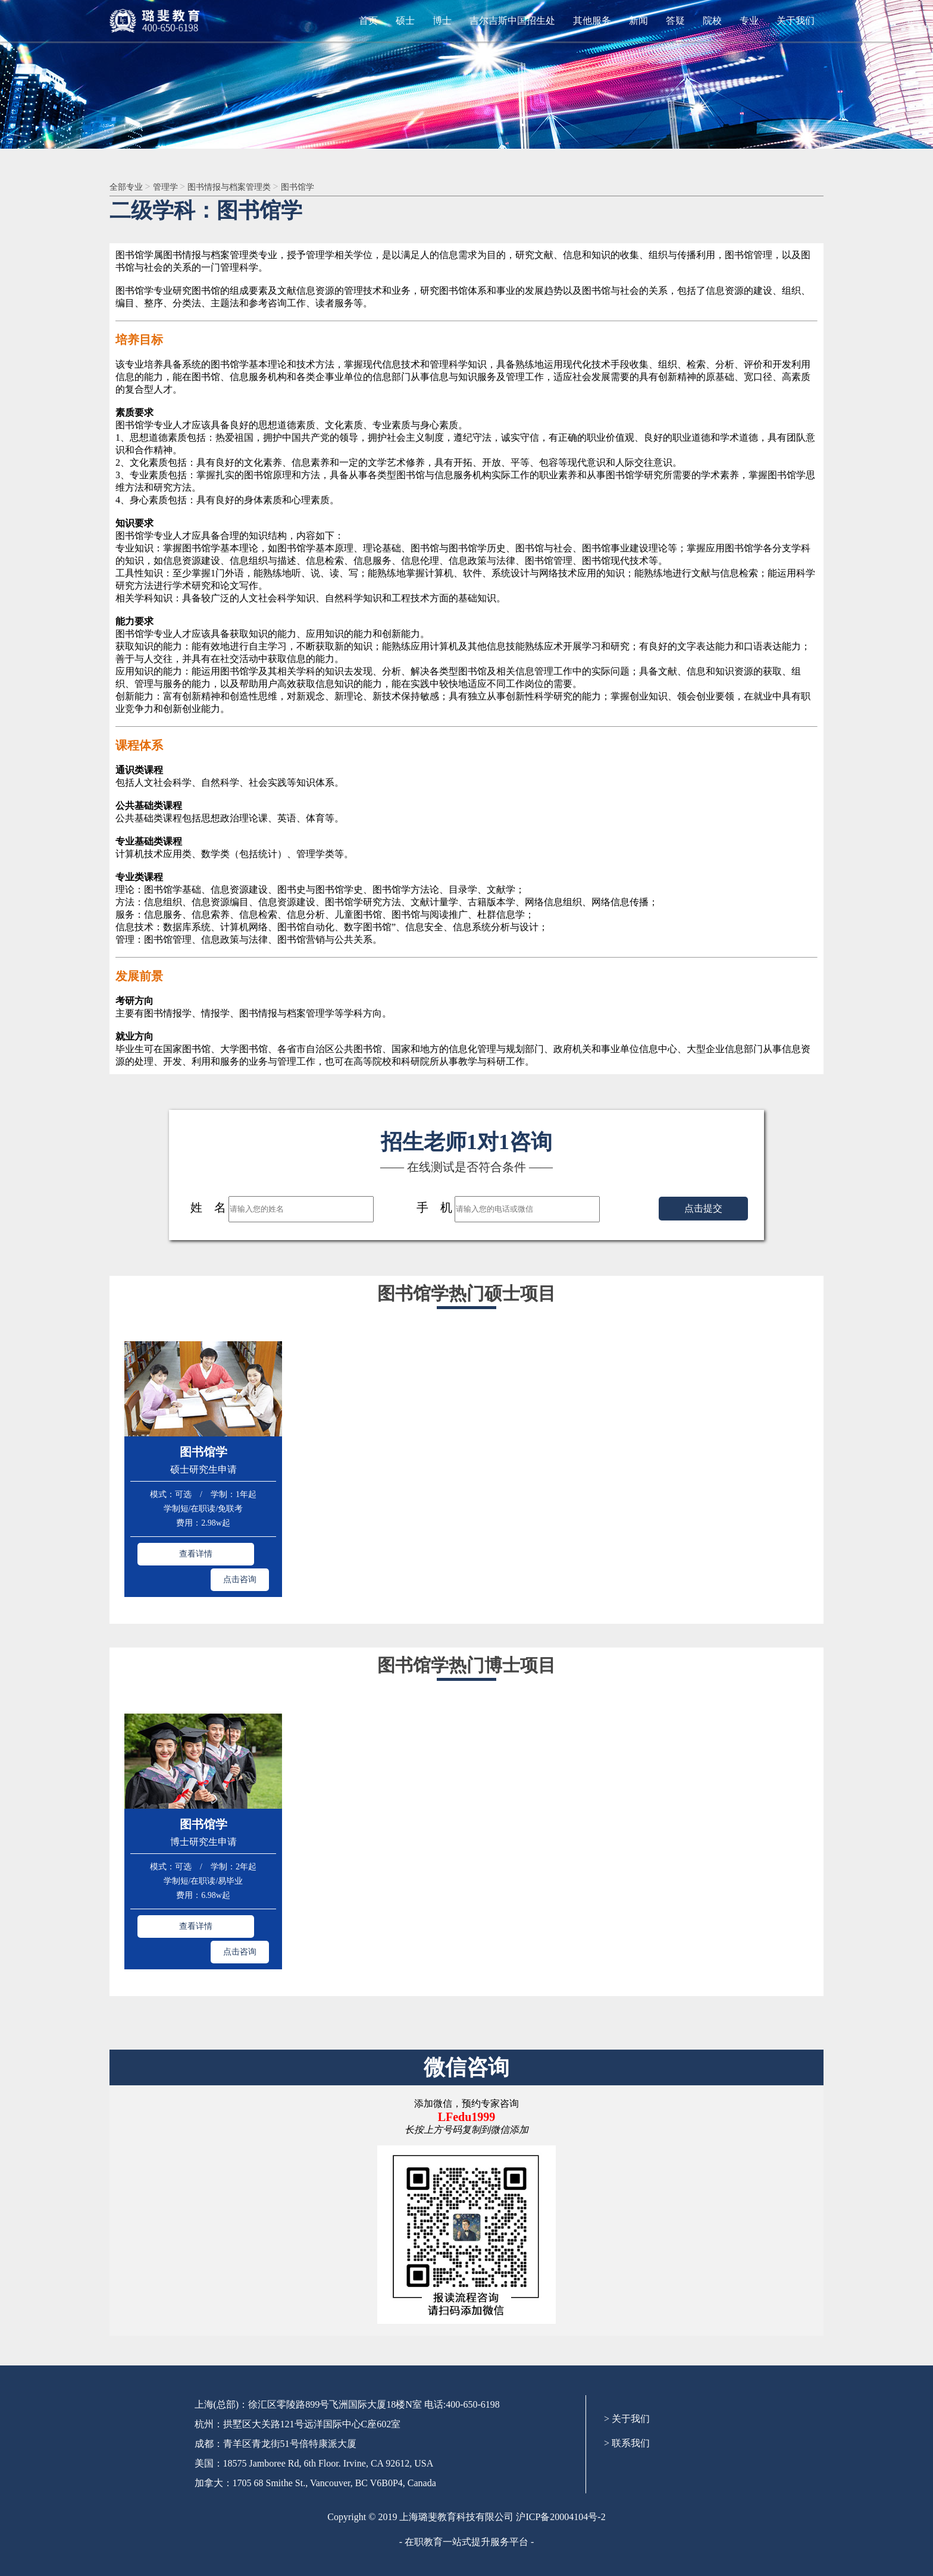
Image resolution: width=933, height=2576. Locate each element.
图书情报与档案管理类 (245, 187)
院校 (712, 20)
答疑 (675, 20)
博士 (442, 20)
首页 (368, 20)
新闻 (638, 20)
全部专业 (129, 187)
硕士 (405, 20)
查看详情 (166, 1552)
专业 (749, 20)
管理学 (173, 187)
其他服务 (592, 20)
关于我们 (796, 20)
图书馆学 (321, 187)
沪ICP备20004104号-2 (560, 2461)
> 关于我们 (627, 2363)
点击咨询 (239, 1552)
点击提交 (703, 1209)
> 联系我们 (627, 2387)
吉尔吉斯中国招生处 (512, 20)
